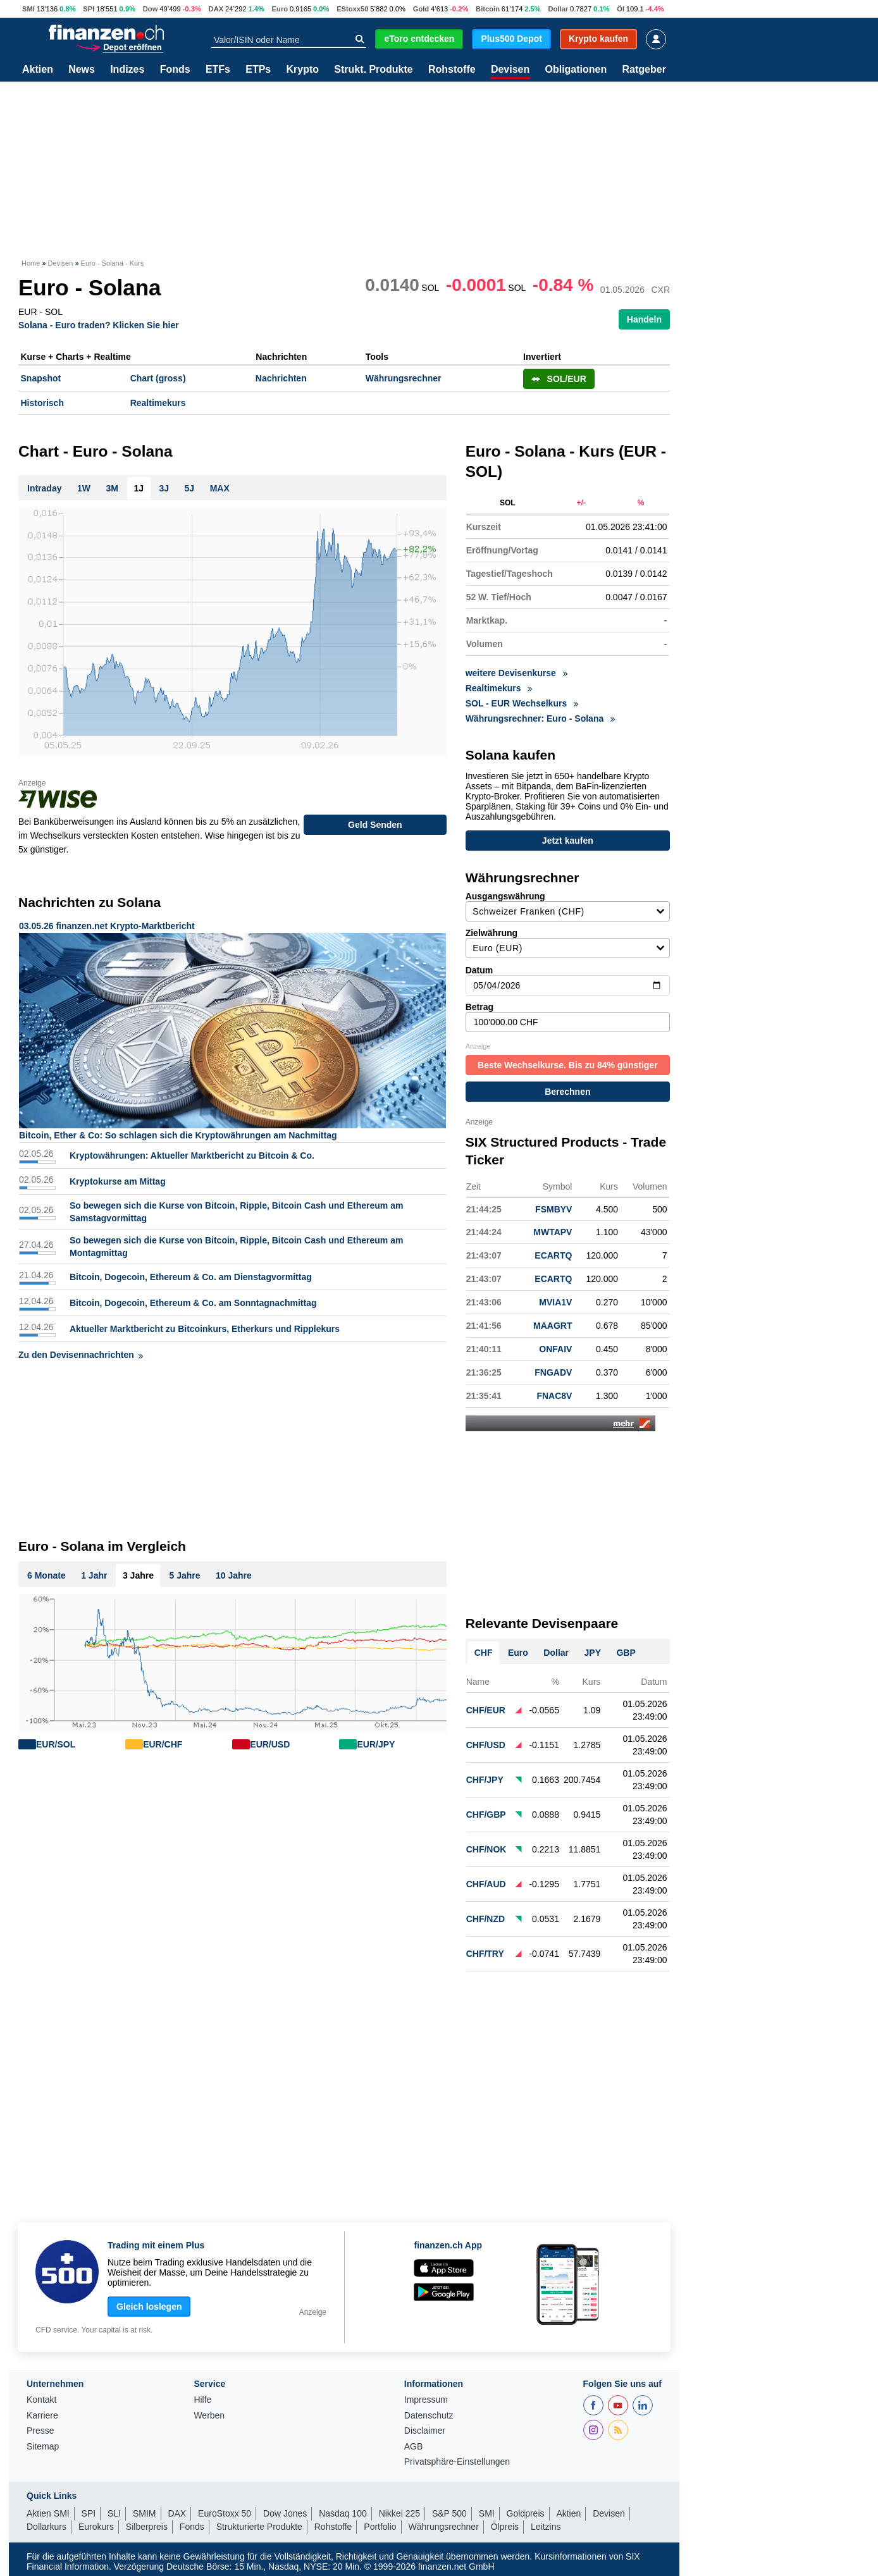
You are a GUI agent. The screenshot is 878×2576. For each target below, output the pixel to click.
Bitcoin (488, 9)
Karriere (42, 2411)
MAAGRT (552, 1321)
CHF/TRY (485, 1949)
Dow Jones (285, 2509)
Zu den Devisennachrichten (80, 1355)
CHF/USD (485, 1740)
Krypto (302, 70)
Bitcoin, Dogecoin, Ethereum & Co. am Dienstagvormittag (191, 1277)
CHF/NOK (486, 1845)
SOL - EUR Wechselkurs (522, 703)
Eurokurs (96, 2522)
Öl (620, 9)
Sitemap (43, 2442)
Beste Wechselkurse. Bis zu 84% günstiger (568, 1061)
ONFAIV (555, 1345)
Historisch (42, 403)
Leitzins (545, 2522)
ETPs (258, 70)
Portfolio (380, 2522)
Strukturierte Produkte (259, 2522)
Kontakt (41, 2395)
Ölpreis (505, 2522)
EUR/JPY (376, 1744)
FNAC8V (554, 1391)
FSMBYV (553, 1205)
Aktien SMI (48, 2509)
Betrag (568, 1012)
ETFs (218, 70)
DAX (216, 9)
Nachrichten (281, 378)
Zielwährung (568, 938)
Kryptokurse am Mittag (118, 1181)
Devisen (510, 70)
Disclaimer (424, 2426)
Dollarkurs (46, 2522)
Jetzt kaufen (567, 841)
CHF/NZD (485, 1914)
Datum (568, 976)
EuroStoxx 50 (224, 2509)
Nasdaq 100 (343, 2509)
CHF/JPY (485, 1775)
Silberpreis (147, 2522)
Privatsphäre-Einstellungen (457, 2457)
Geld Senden (375, 825)
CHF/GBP (486, 1810)
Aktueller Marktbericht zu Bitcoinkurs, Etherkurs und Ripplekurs (205, 1329)
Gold (421, 9)
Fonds (175, 70)
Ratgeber (644, 70)
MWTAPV (552, 1228)
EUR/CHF (162, 1744)
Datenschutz (429, 2411)
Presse (40, 2426)
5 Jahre (184, 1575)
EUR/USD (270, 1744)
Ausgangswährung (568, 902)
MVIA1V (555, 1298)
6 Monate (46, 1575)
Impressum (426, 2395)
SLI (114, 2509)
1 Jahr (94, 1575)
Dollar (558, 9)
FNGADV (553, 1368)
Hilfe (202, 2395)
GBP (625, 1648)
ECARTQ (553, 1251)
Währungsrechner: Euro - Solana (540, 718)
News (81, 70)
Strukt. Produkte (373, 70)
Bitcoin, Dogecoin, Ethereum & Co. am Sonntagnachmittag (193, 1303)
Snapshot (41, 378)
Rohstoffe (452, 70)
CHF (483, 1648)
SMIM (144, 2509)
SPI (88, 9)
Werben (209, 2411)
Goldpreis (526, 2509)
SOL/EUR (558, 379)
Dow (150, 9)
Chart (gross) (158, 378)
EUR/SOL (55, 1744)
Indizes (127, 70)
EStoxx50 (352, 9)
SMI (28, 9)
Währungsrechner (404, 378)
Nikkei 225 (399, 2509)
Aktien (37, 70)
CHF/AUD (486, 1880)
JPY (592, 1648)
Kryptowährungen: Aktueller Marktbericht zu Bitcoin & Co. (192, 1155)
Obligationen (576, 70)
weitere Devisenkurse (516, 673)
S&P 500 (449, 2509)
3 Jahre (138, 1575)
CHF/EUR (485, 1706)
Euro (280, 9)
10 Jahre (234, 1575)
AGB (413, 2442)
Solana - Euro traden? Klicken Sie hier (98, 325)
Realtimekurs (158, 403)
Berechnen (567, 1087)
